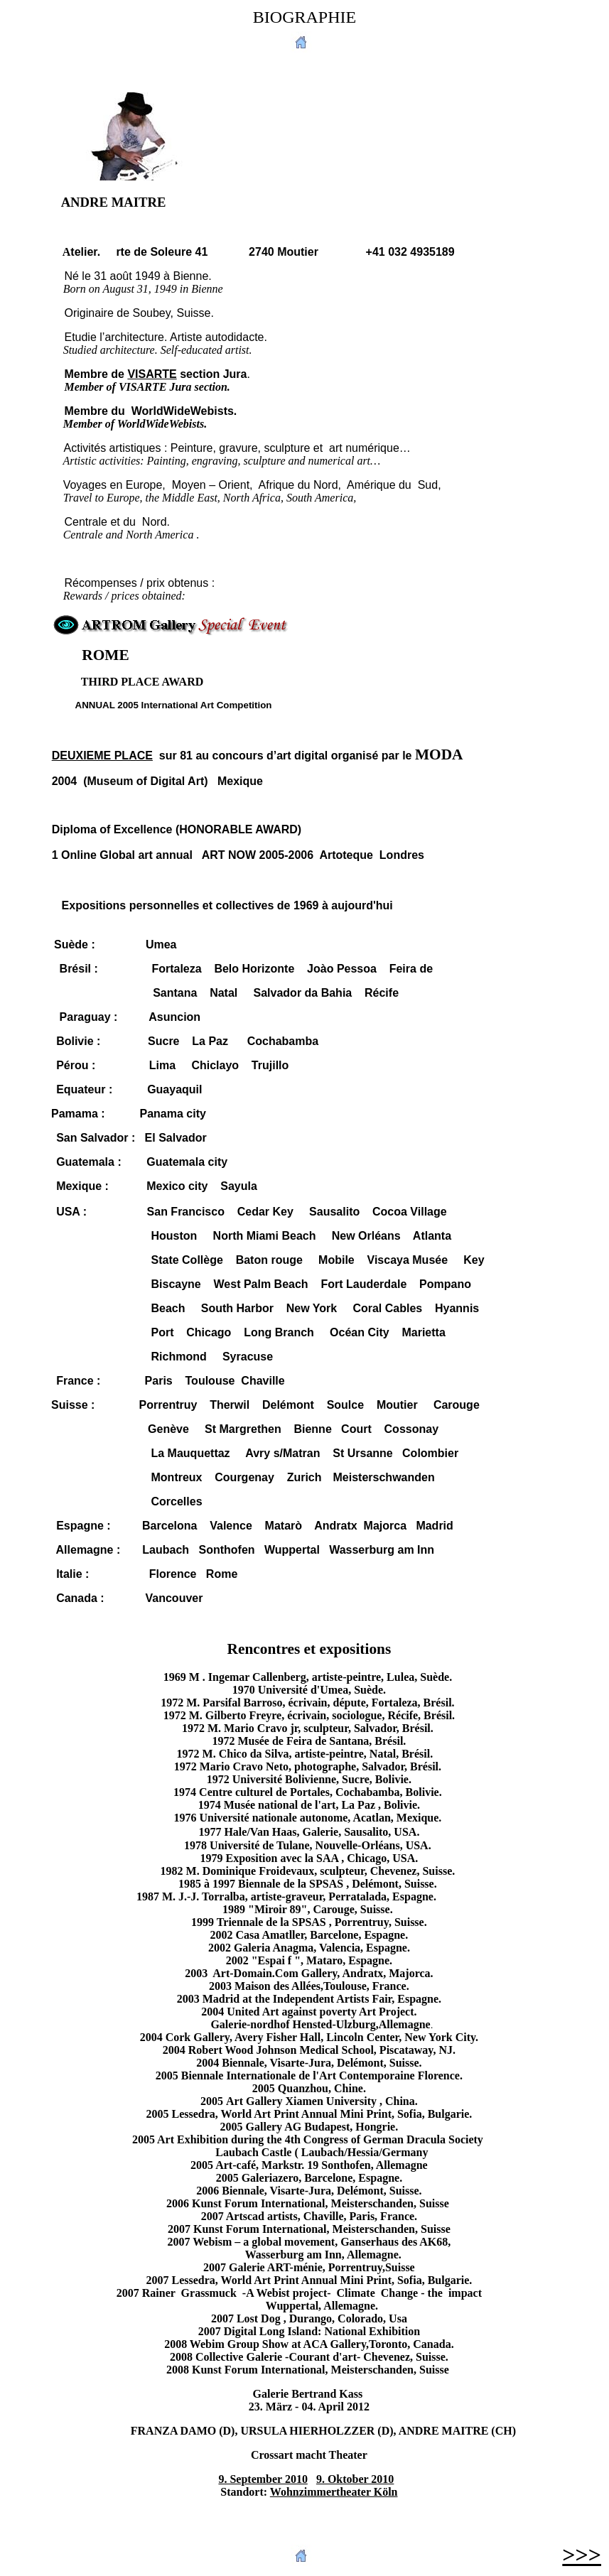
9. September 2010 (262, 2479)
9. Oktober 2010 (355, 2479)
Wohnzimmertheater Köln (334, 2492)
